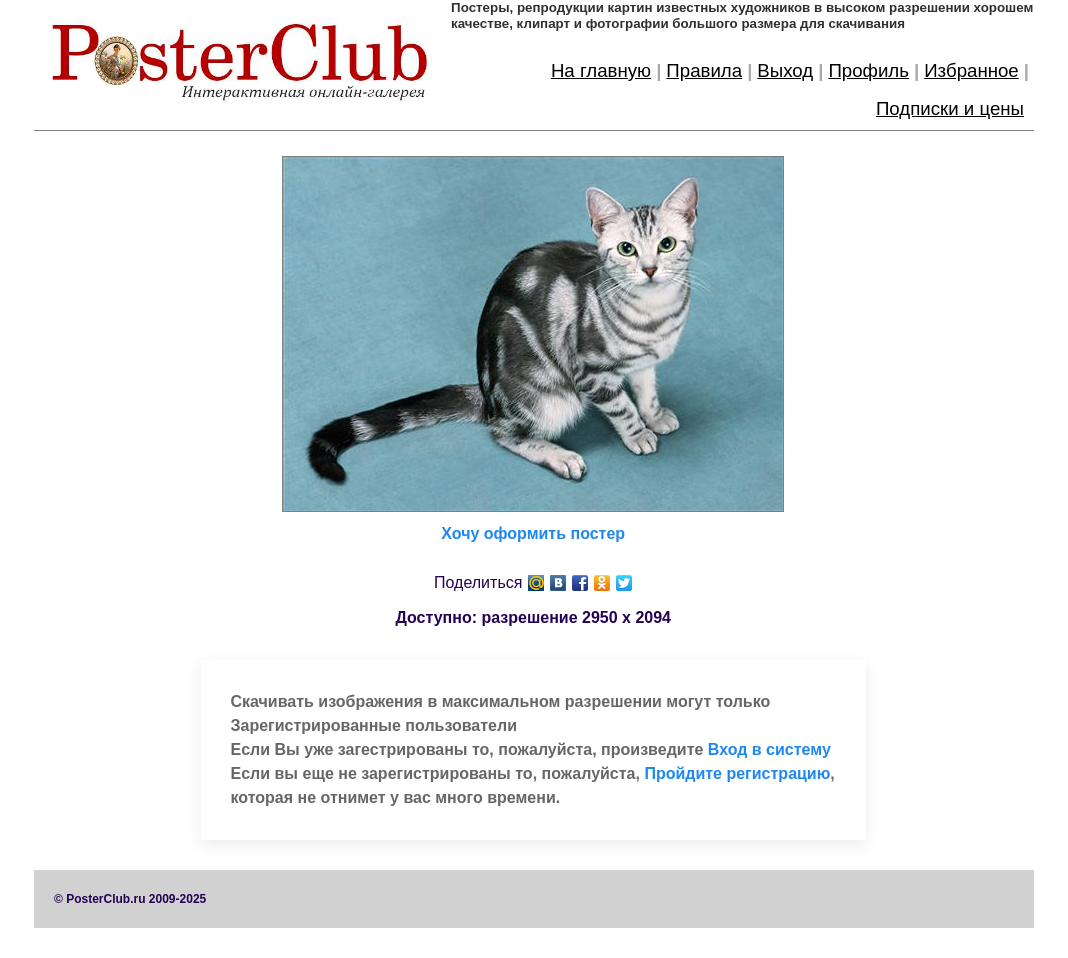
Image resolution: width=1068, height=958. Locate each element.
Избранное (971, 70)
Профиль (868, 70)
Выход (785, 70)
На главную (601, 70)
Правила (704, 70)
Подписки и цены (950, 108)
